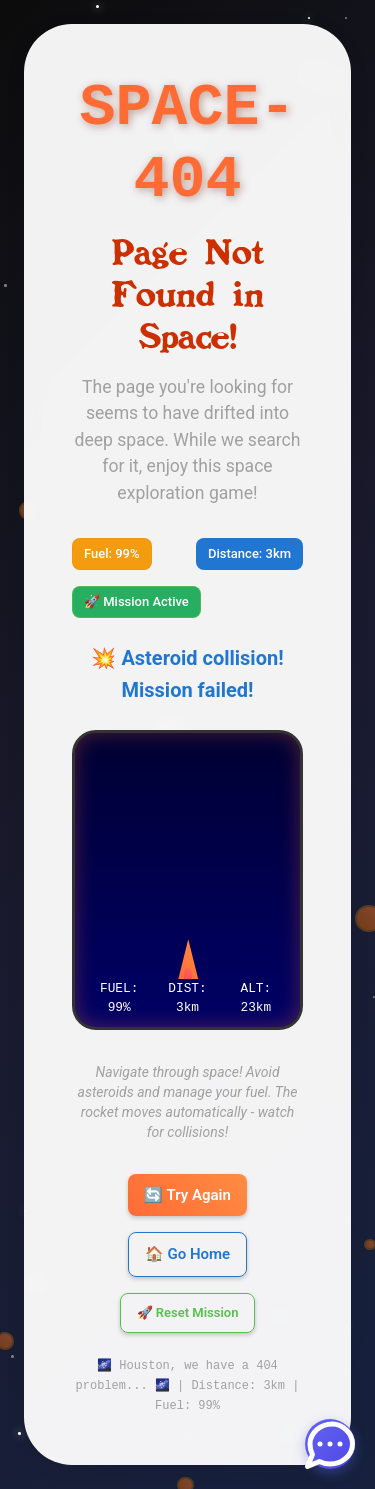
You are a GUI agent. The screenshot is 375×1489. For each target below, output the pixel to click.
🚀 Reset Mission (188, 1313)
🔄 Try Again (187, 1195)
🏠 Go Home (187, 1254)
